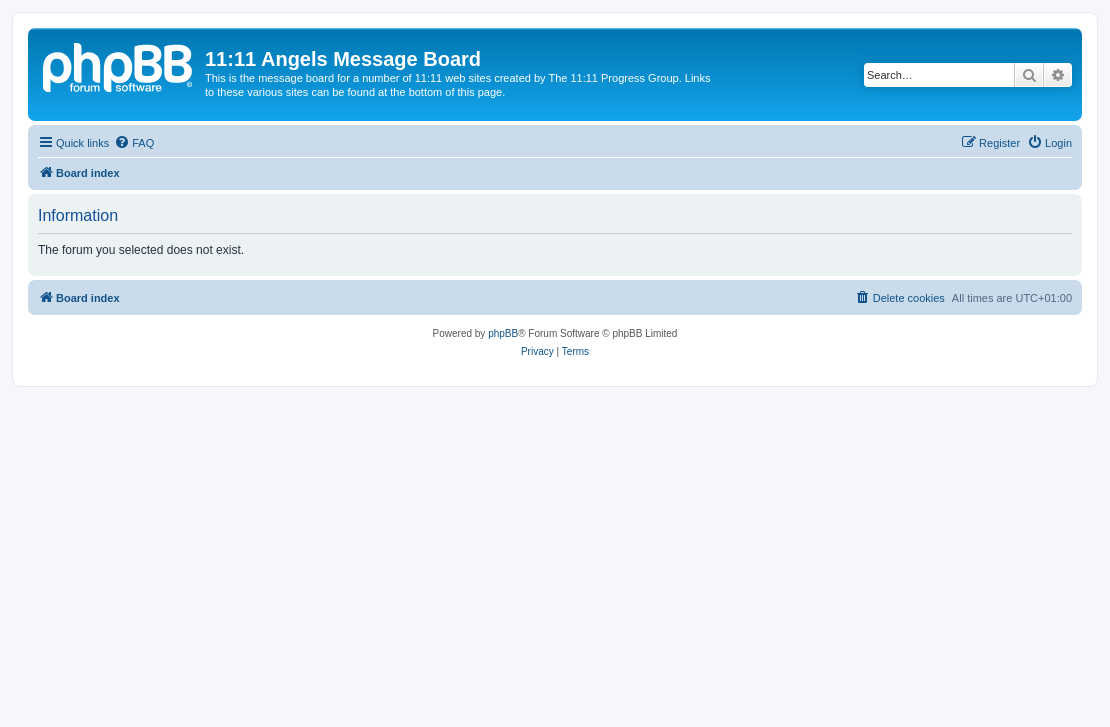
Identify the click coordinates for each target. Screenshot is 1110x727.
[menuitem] (134, 143)
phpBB (503, 333)
